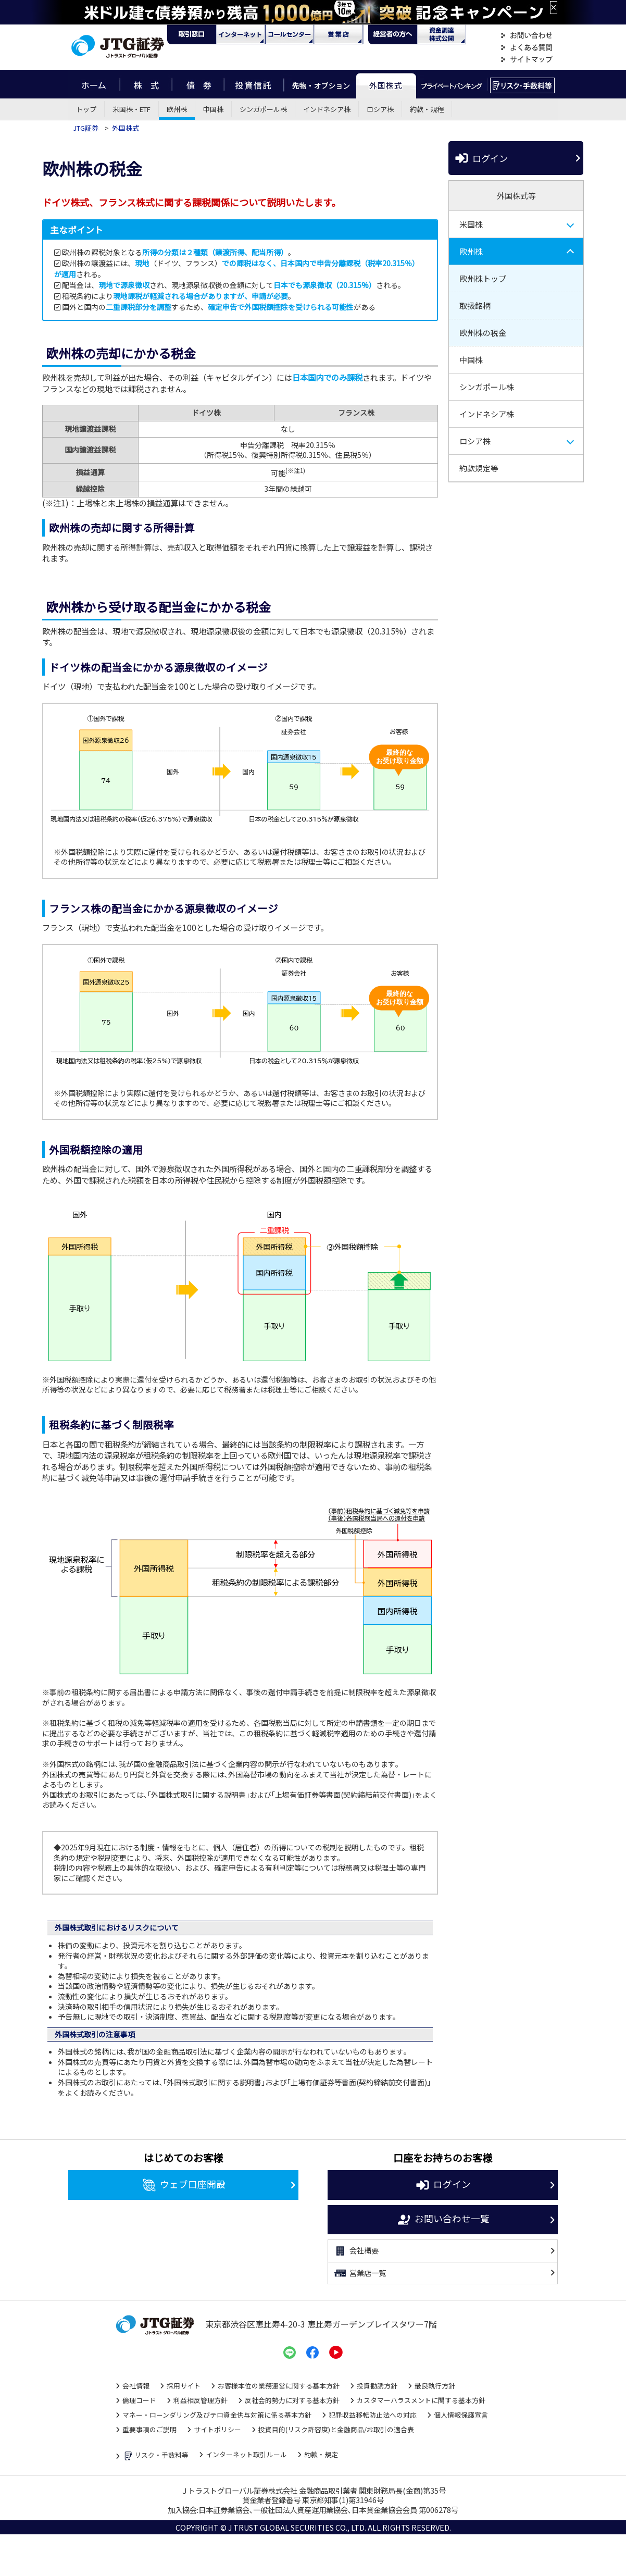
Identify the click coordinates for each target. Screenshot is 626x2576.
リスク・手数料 (522, 84)
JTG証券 (85, 128)
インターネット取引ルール (246, 2454)
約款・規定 (321, 2454)
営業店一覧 (359, 2273)
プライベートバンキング (451, 84)
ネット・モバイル (240, 34)
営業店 (338, 34)
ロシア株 (380, 109)
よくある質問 (526, 48)
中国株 (213, 109)
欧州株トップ (482, 278)
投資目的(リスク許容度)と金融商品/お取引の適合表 (336, 2429)
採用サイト (184, 2386)
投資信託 (254, 84)
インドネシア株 (326, 109)
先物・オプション (320, 84)
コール (289, 34)
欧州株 (177, 109)
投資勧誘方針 (377, 2386)
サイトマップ (526, 60)
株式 (146, 84)
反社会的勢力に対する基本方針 (292, 2400)
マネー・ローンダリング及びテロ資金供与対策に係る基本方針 (216, 2415)
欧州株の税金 (482, 332)
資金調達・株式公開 (441, 34)
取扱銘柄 (475, 305)
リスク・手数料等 (155, 2456)
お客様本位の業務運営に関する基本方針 (279, 2386)
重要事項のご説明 (149, 2429)
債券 (198, 84)
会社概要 (356, 2251)
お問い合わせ (526, 36)
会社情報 (135, 2386)
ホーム (94, 84)
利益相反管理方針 (200, 2400)
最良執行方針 (435, 2386)
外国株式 (386, 84)
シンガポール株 (263, 109)
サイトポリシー (217, 2429)
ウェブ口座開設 (183, 2185)
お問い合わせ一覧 (443, 2219)
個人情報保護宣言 (461, 2415)
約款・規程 (427, 109)
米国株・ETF (131, 109)
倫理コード (139, 2400)
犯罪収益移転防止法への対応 (373, 2415)
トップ (86, 109)
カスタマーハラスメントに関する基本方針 (421, 2400)
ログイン (481, 158)
